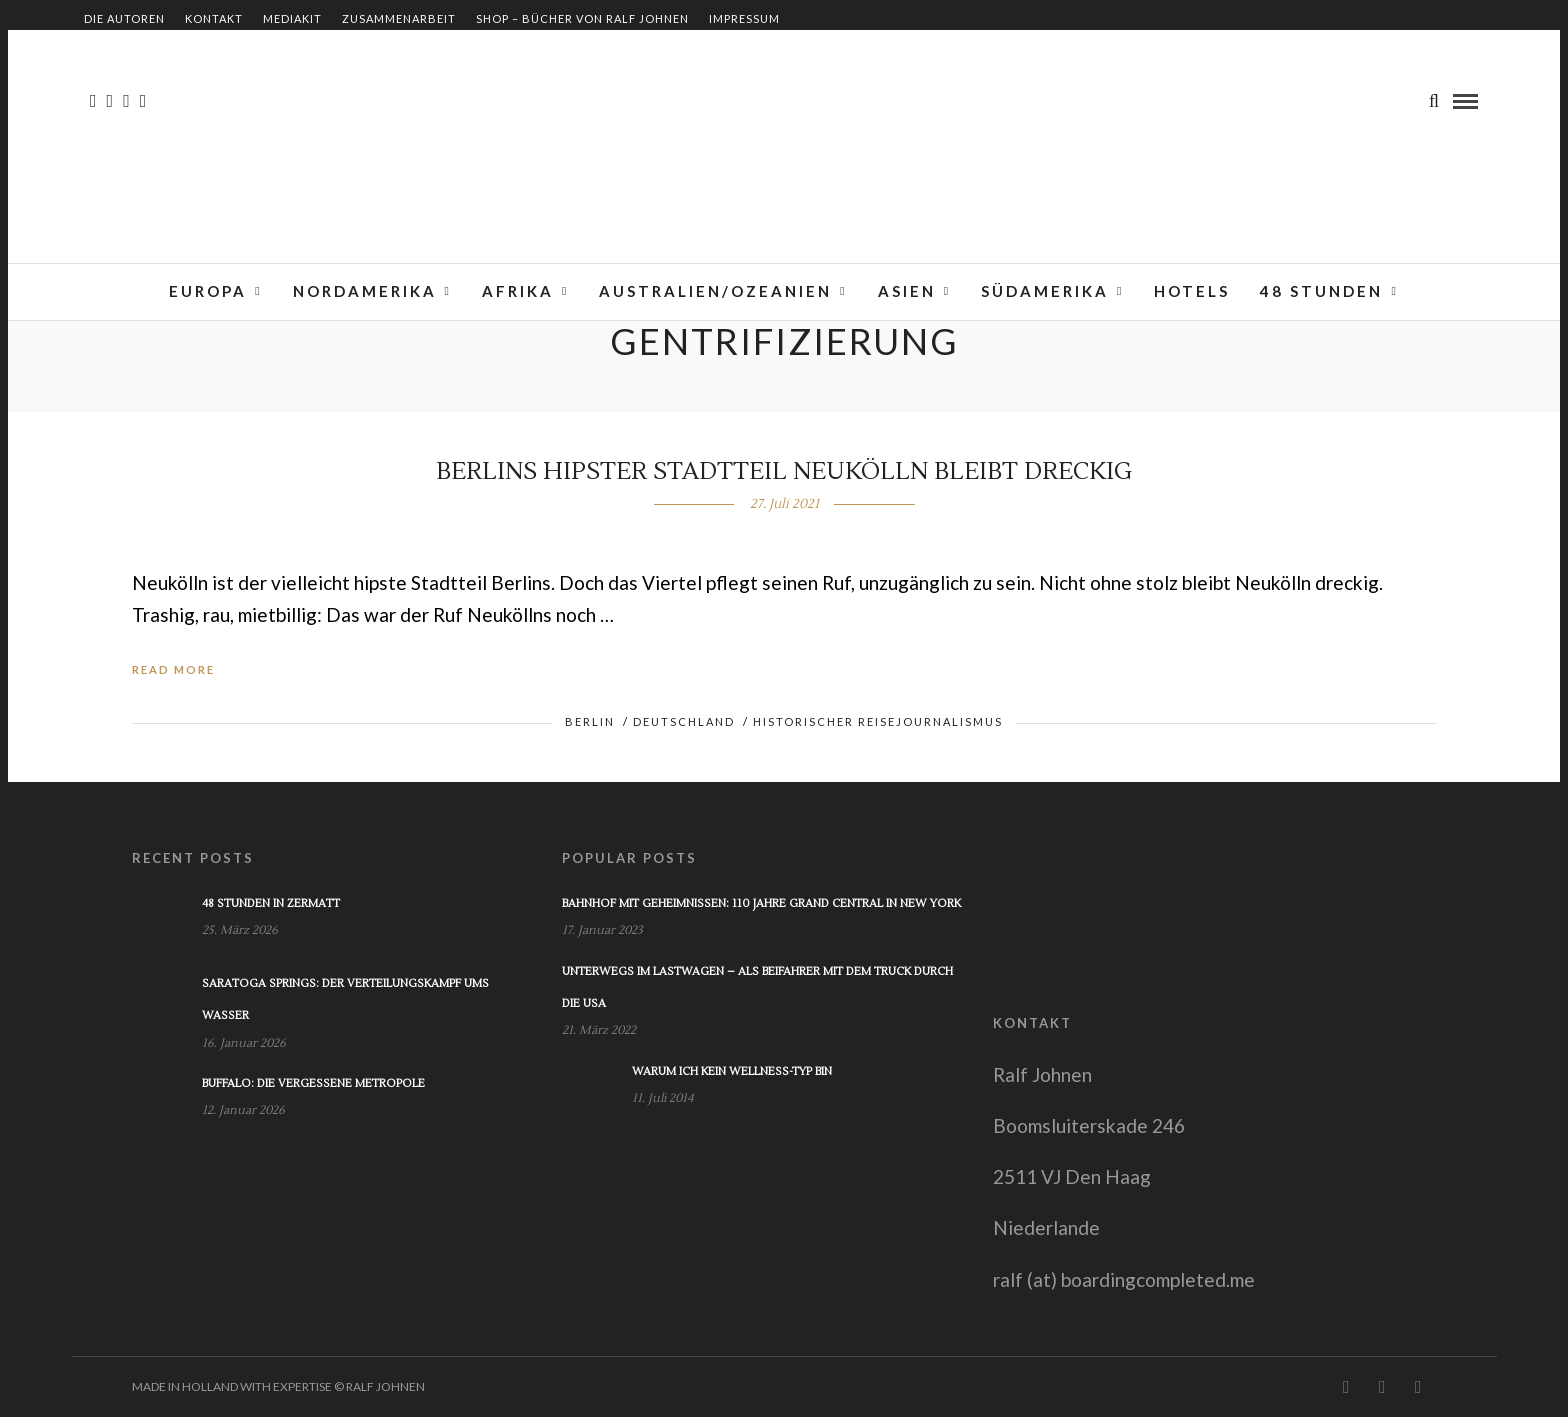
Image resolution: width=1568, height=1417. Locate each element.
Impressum (744, 18)
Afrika (518, 291)
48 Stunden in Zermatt (271, 903)
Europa (208, 291)
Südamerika (1045, 291)
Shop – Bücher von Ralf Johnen (582, 18)
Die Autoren (124, 18)
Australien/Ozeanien (715, 291)
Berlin (590, 721)
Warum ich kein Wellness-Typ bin (732, 1071)
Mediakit (292, 18)
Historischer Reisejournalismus (878, 721)
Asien (907, 291)
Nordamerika (365, 291)
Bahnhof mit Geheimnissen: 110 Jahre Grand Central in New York (761, 903)
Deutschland (684, 721)
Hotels (1192, 291)
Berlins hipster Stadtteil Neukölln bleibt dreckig (784, 471)
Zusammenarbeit (399, 18)
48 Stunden (1321, 291)
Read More (173, 669)
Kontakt (214, 18)
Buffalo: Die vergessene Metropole (313, 1083)
